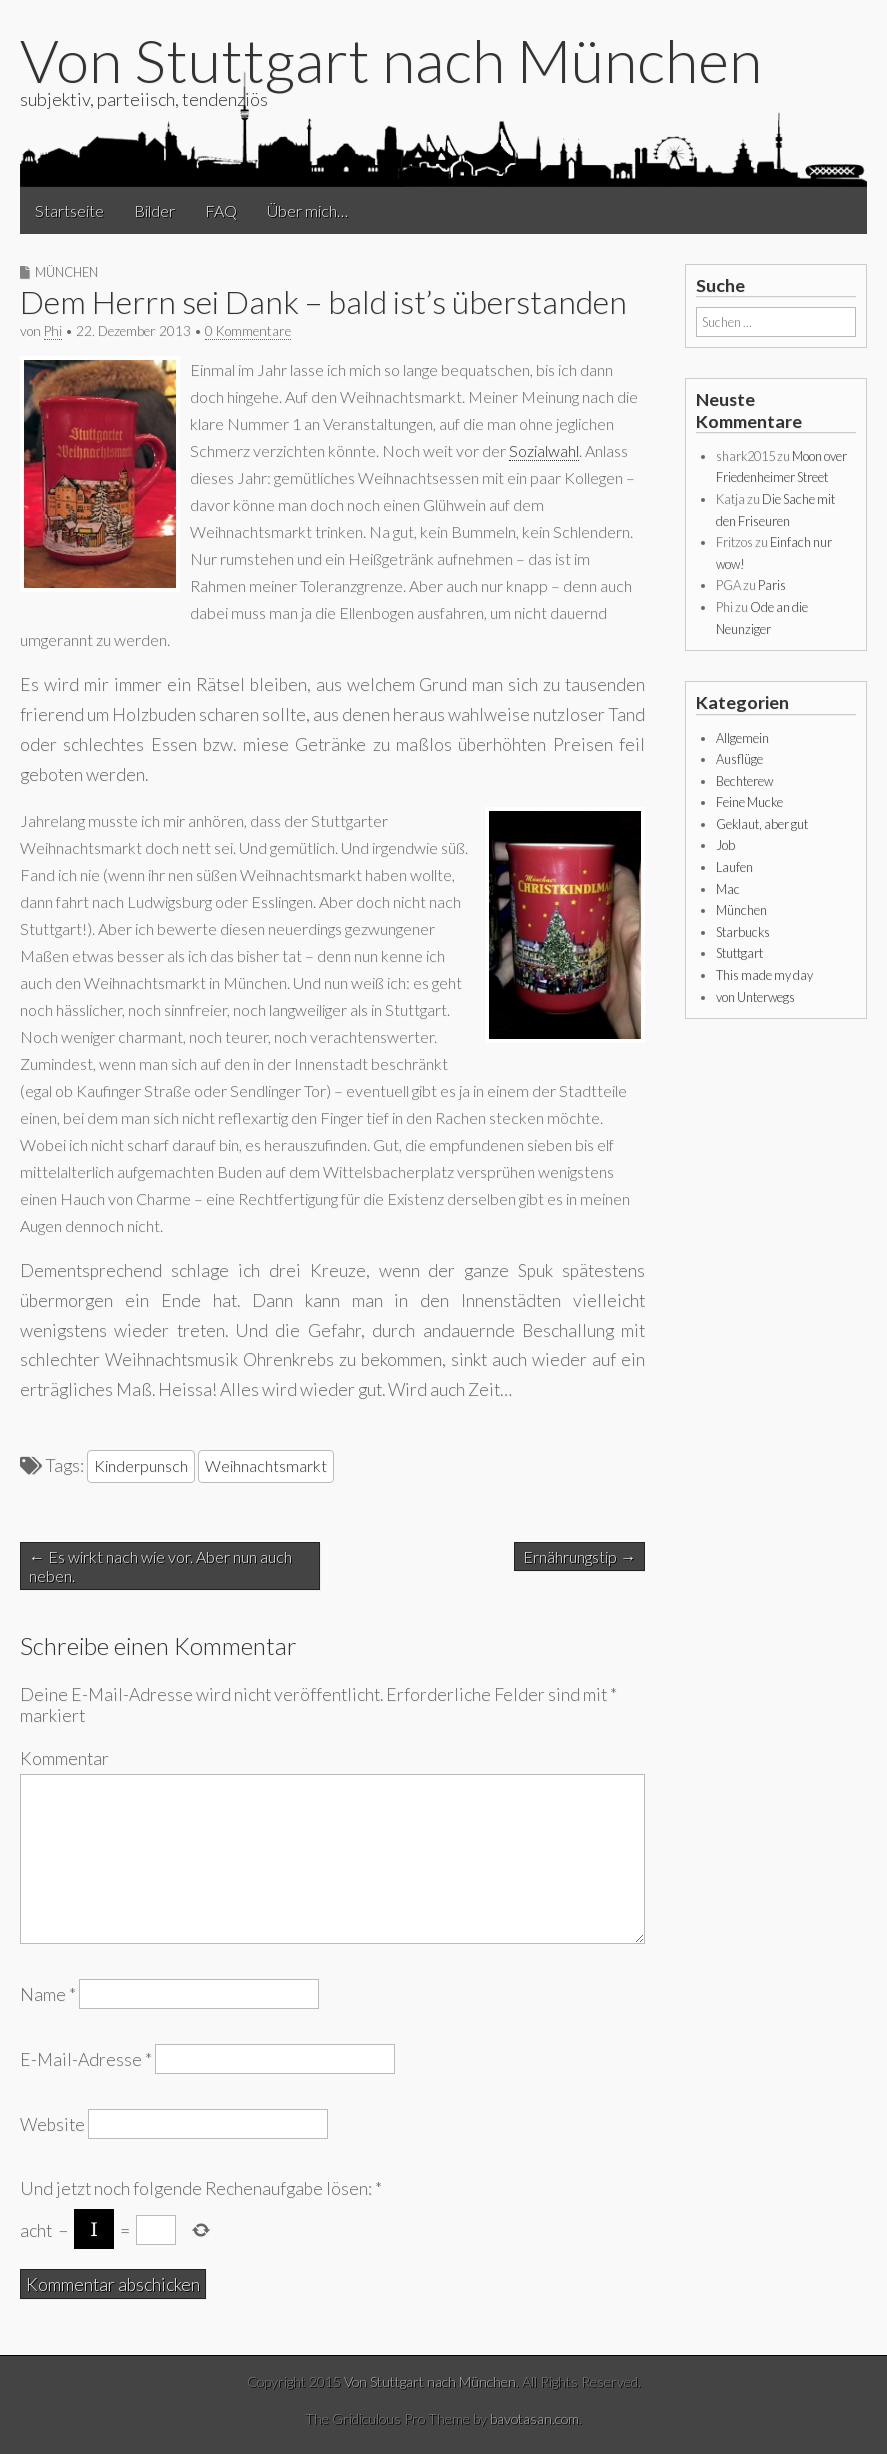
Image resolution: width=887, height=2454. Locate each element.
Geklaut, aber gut (762, 824)
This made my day (764, 975)
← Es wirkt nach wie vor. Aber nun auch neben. (160, 1566)
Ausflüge (739, 759)
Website (52, 2124)
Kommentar (64, 1758)
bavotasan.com (534, 2418)
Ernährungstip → (579, 1556)
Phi (53, 331)
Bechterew (744, 781)
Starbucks (743, 932)
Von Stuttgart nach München (391, 60)
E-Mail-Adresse (86, 2059)
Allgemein (742, 738)
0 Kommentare (248, 331)
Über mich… (307, 210)
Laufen (734, 867)
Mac (728, 889)
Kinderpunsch (141, 1465)
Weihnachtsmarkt (266, 1465)
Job (725, 845)
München (66, 272)
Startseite (69, 210)
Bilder (154, 210)
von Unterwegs (755, 997)
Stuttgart (739, 953)
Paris (772, 585)
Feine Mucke (749, 802)
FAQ (221, 210)
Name (48, 1993)
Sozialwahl (544, 450)
